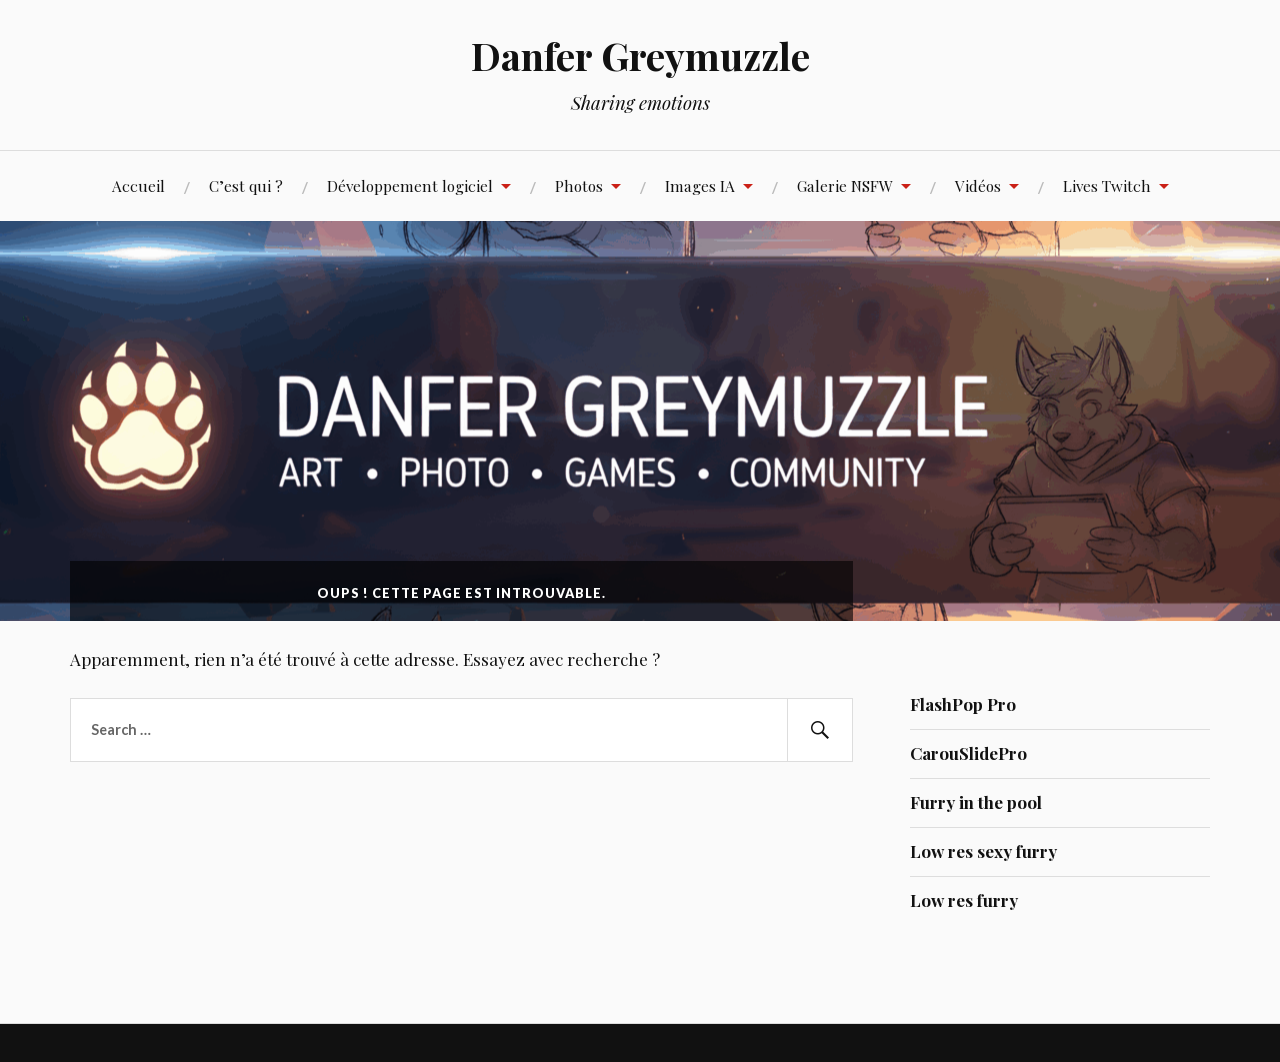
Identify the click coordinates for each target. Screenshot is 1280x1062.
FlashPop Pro (963, 704)
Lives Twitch (1107, 185)
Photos (579, 185)
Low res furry (964, 900)
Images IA (700, 185)
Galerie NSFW (845, 185)
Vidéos (978, 185)
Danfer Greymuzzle (640, 55)
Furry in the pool (976, 802)
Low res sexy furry (983, 851)
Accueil (138, 185)
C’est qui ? (246, 185)
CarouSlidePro (968, 753)
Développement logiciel (410, 185)
